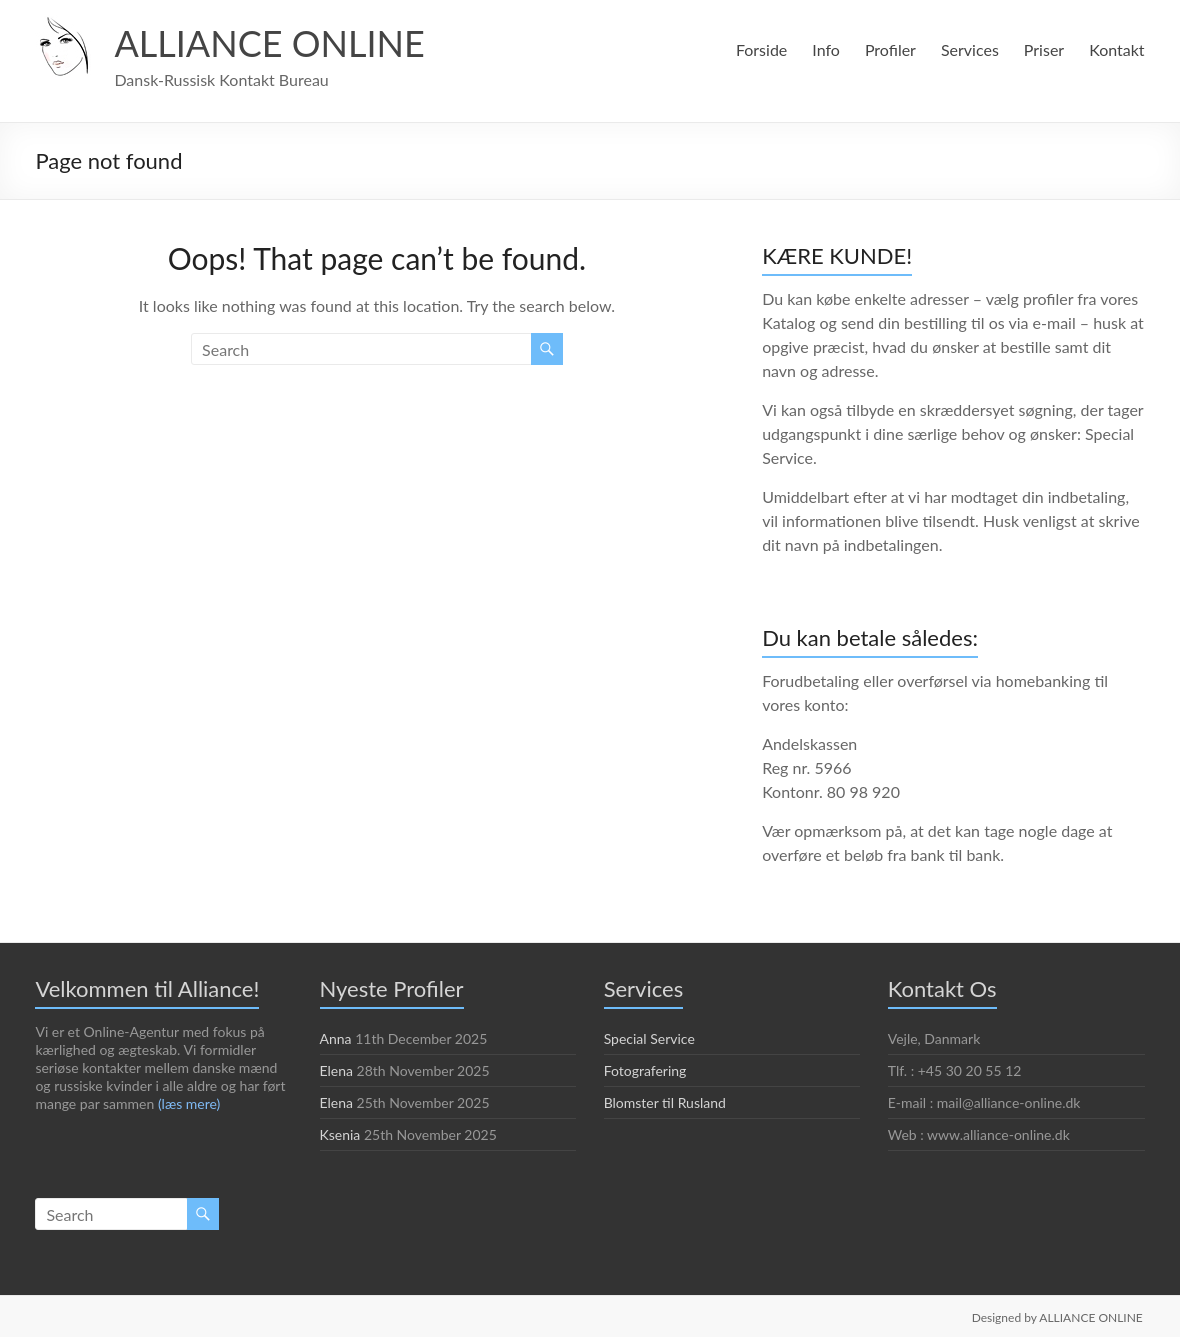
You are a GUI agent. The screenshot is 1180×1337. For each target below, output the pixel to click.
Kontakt (1117, 49)
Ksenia (341, 1134)
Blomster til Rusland (666, 1102)
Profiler (887, 49)
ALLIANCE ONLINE (273, 42)
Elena (338, 1070)
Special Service (652, 1038)
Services (967, 49)
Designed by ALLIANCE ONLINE (1056, 1316)
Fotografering (645, 1070)
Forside (757, 49)
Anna (336, 1038)
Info (823, 49)
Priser (1045, 49)
